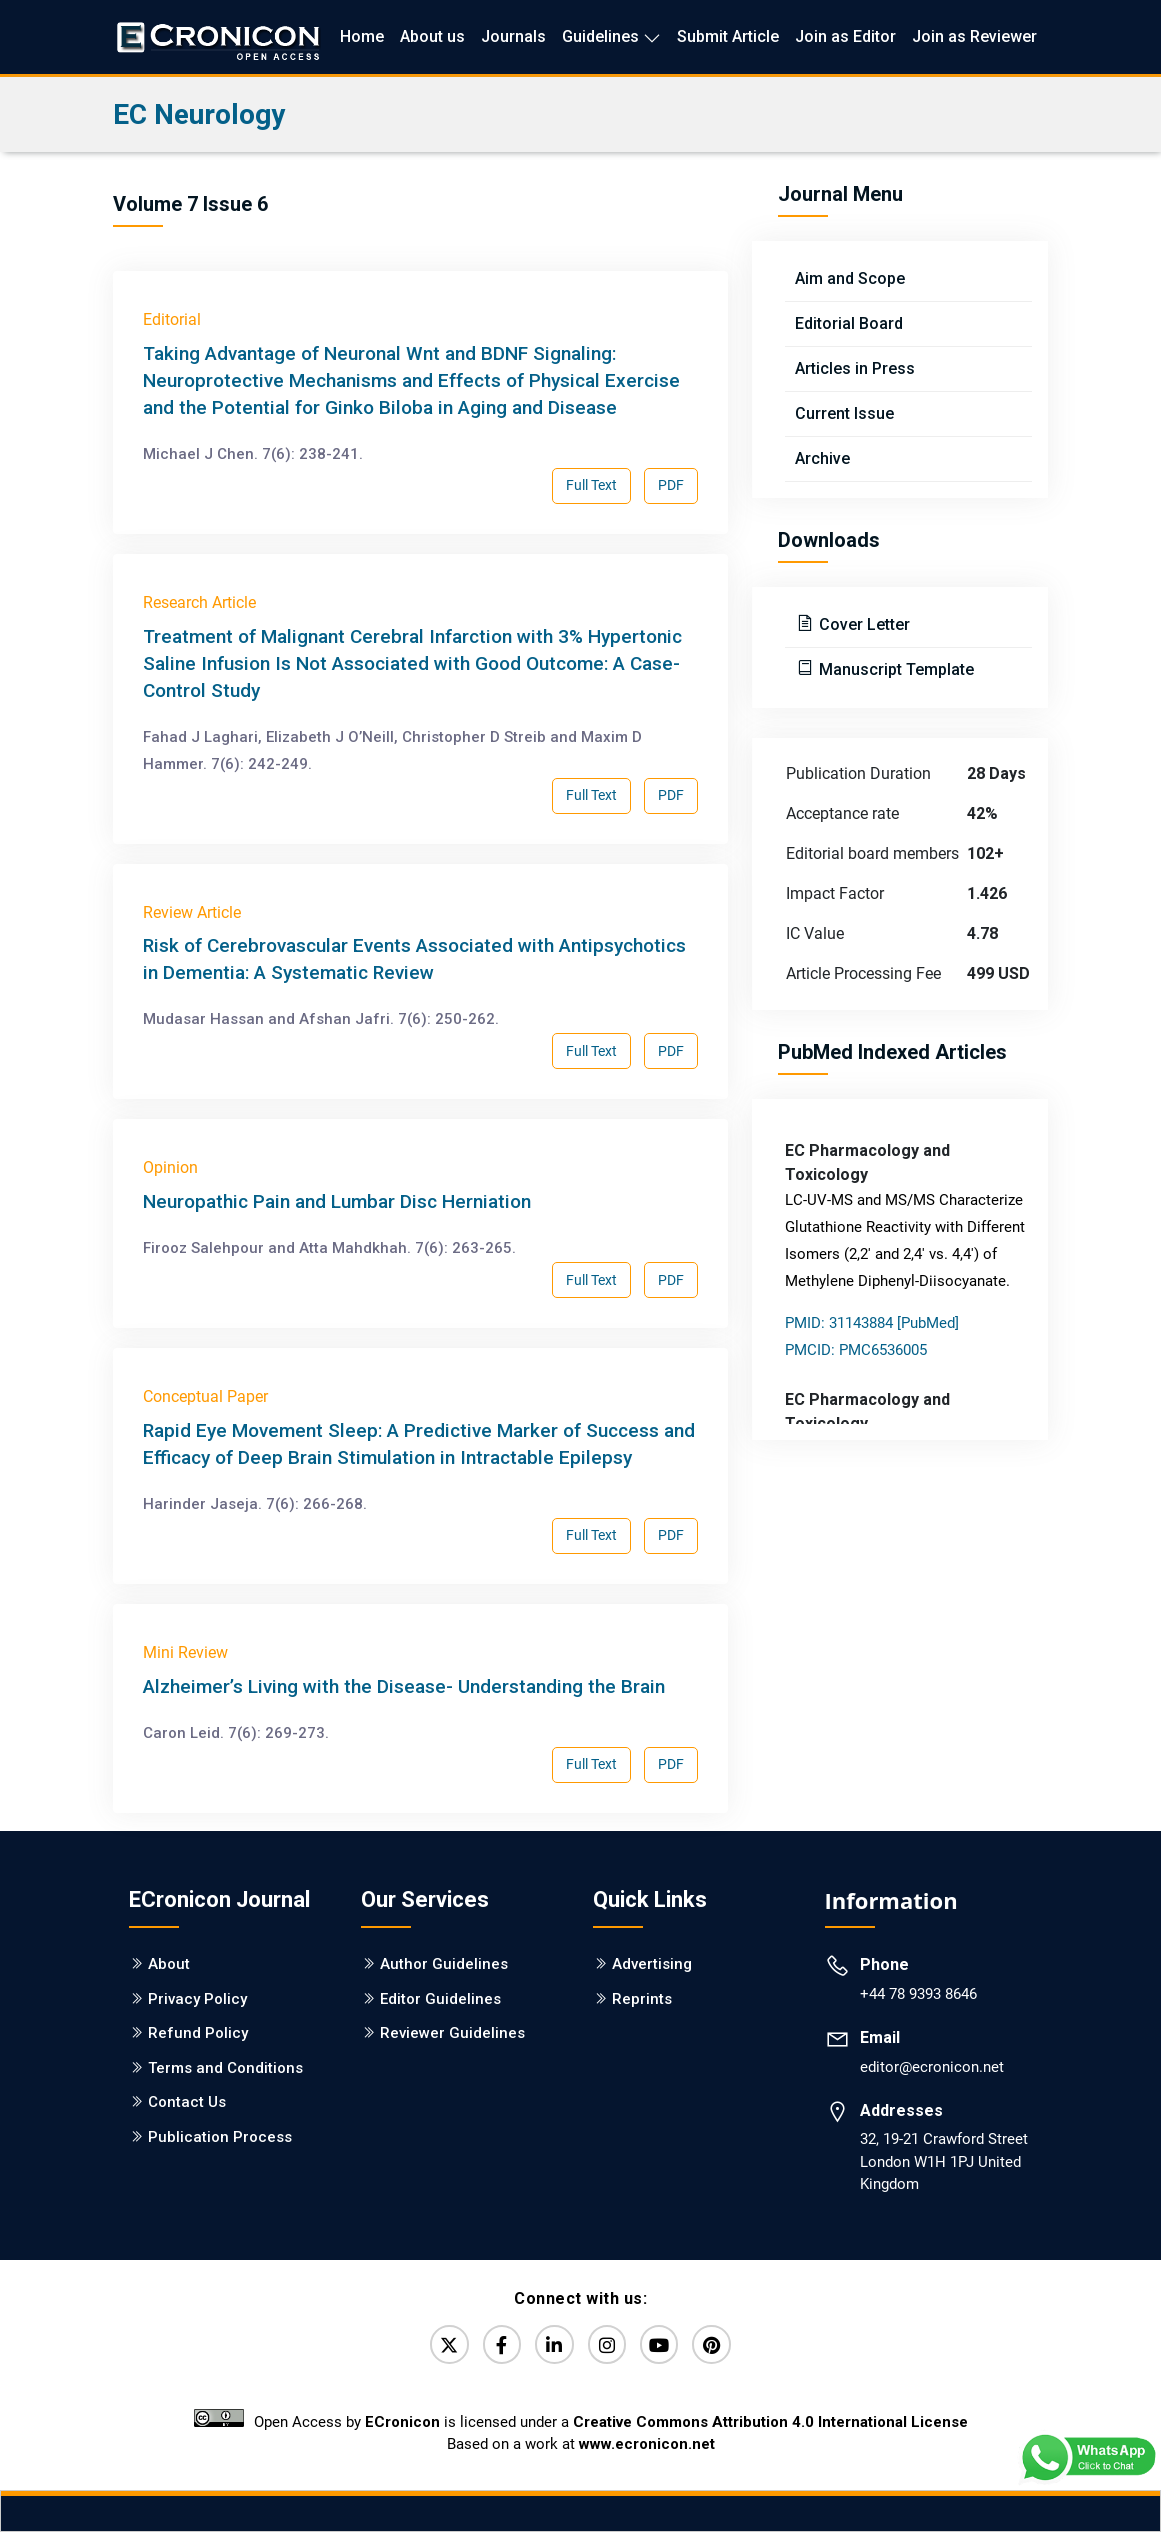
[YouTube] (668, 2347)
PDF (671, 485)
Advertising (652, 1964)
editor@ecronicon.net (932, 2067)
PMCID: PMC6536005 (856, 1350)
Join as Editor (845, 36)
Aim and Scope (850, 278)
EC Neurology (199, 114)
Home (362, 36)
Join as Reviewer (974, 36)
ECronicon (402, 2427)
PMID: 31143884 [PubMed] (872, 1323)
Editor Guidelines (440, 1999)
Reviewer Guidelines (452, 2033)
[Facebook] (494, 2347)
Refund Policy (198, 2033)
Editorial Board (849, 323)
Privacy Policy (197, 1999)
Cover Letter (862, 624)
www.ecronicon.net (647, 2449)
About (169, 1964)
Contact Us (187, 2102)
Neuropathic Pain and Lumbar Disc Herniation (337, 1201)
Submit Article (728, 36)
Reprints (642, 1999)
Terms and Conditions (225, 2068)
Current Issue (844, 413)
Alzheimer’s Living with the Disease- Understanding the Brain (404, 1686)
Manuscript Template (894, 669)
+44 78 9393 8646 (918, 1994)
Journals (513, 36)
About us (432, 36)
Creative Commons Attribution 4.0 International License (770, 2427)
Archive (822, 458)
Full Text (591, 485)
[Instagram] (610, 2347)
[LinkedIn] (552, 2347)
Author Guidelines (444, 1964)
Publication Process (220, 2137)
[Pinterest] (726, 2347)
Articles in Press (855, 368)
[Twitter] (436, 2347)
